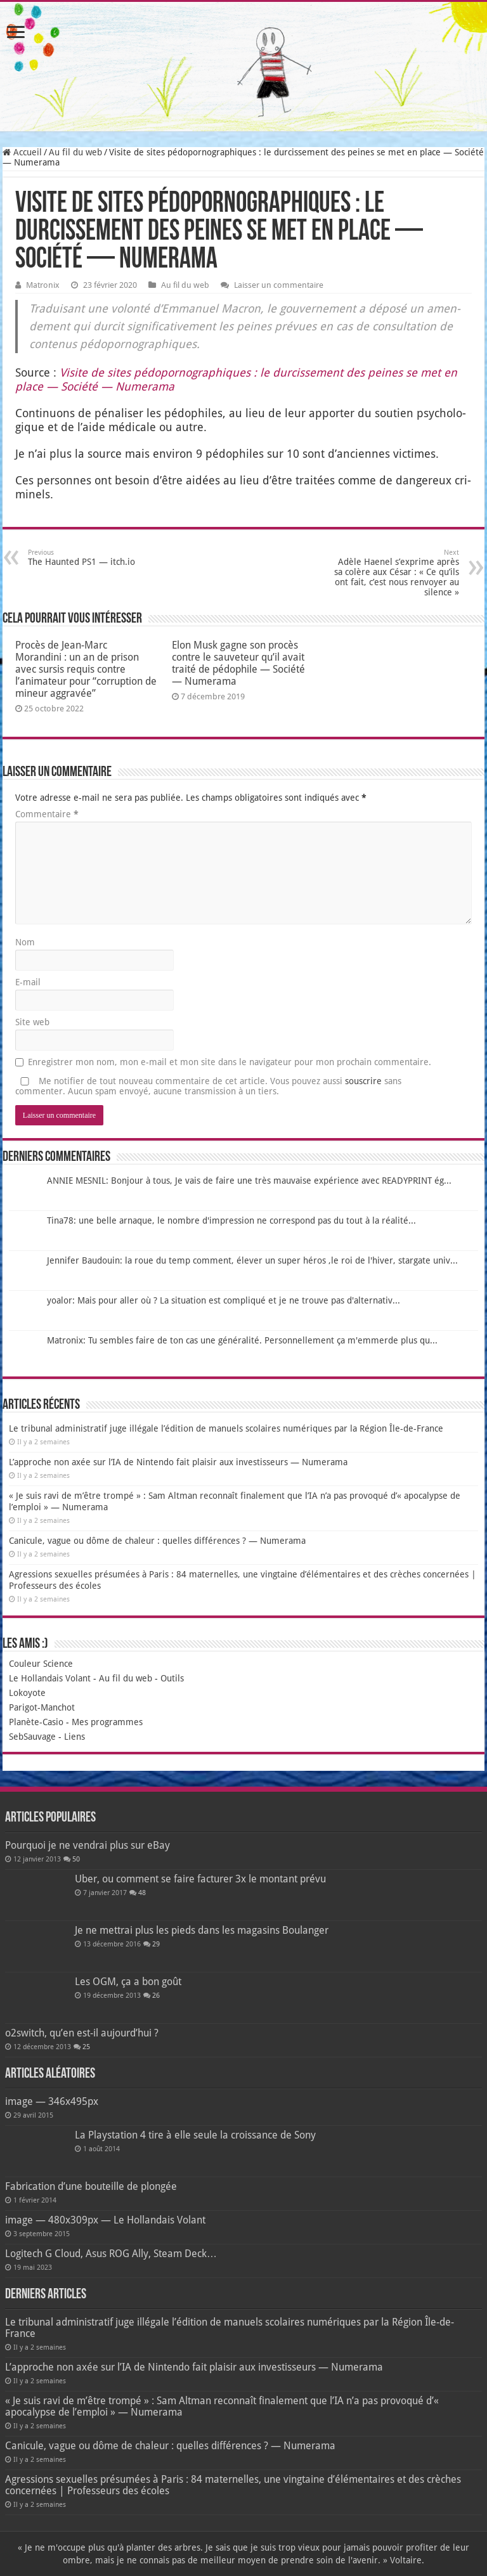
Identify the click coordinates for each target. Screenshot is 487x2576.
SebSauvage (32, 1736)
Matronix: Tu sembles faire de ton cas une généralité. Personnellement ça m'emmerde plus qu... (242, 1340)
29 (156, 1944)
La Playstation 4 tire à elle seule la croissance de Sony (195, 2135)
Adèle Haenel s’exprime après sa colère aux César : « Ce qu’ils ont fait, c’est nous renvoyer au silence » (394, 572)
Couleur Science (41, 1664)
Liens (74, 1736)
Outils (172, 1678)
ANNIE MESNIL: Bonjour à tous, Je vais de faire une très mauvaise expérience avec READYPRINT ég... (249, 1180)
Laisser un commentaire (278, 285)
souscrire (363, 1081)
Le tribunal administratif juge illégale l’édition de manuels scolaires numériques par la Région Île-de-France (226, 1428)
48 (142, 1893)
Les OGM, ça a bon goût (128, 1982)
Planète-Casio (36, 1722)
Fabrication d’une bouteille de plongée (91, 2186)
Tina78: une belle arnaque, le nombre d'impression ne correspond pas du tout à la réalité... (231, 1220)
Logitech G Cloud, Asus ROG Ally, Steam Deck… (111, 2254)
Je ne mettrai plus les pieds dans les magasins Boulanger (201, 1930)
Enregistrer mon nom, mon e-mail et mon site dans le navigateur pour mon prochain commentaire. (229, 1062)
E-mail (28, 982)
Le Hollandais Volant (50, 1678)
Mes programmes (107, 1722)
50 (76, 1859)
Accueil (22, 152)
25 (86, 2047)
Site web (32, 1022)
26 (156, 1995)
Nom (25, 942)
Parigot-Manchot (42, 1707)
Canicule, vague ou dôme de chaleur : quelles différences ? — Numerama (157, 1541)
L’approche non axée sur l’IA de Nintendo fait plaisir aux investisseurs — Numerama (178, 1462)
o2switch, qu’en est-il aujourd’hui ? (82, 2033)
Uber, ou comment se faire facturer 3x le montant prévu (200, 1879)
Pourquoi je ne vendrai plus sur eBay (87, 1845)
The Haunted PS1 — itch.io (93, 557)
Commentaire (47, 814)
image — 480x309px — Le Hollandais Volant (105, 2220)
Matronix (43, 285)
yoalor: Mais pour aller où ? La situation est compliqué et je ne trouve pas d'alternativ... (223, 1300)
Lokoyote (27, 1693)
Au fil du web (75, 152)
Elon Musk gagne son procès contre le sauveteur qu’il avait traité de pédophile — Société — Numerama (238, 663)
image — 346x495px (51, 2101)
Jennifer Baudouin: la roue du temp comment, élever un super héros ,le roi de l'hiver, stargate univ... (252, 1260)
